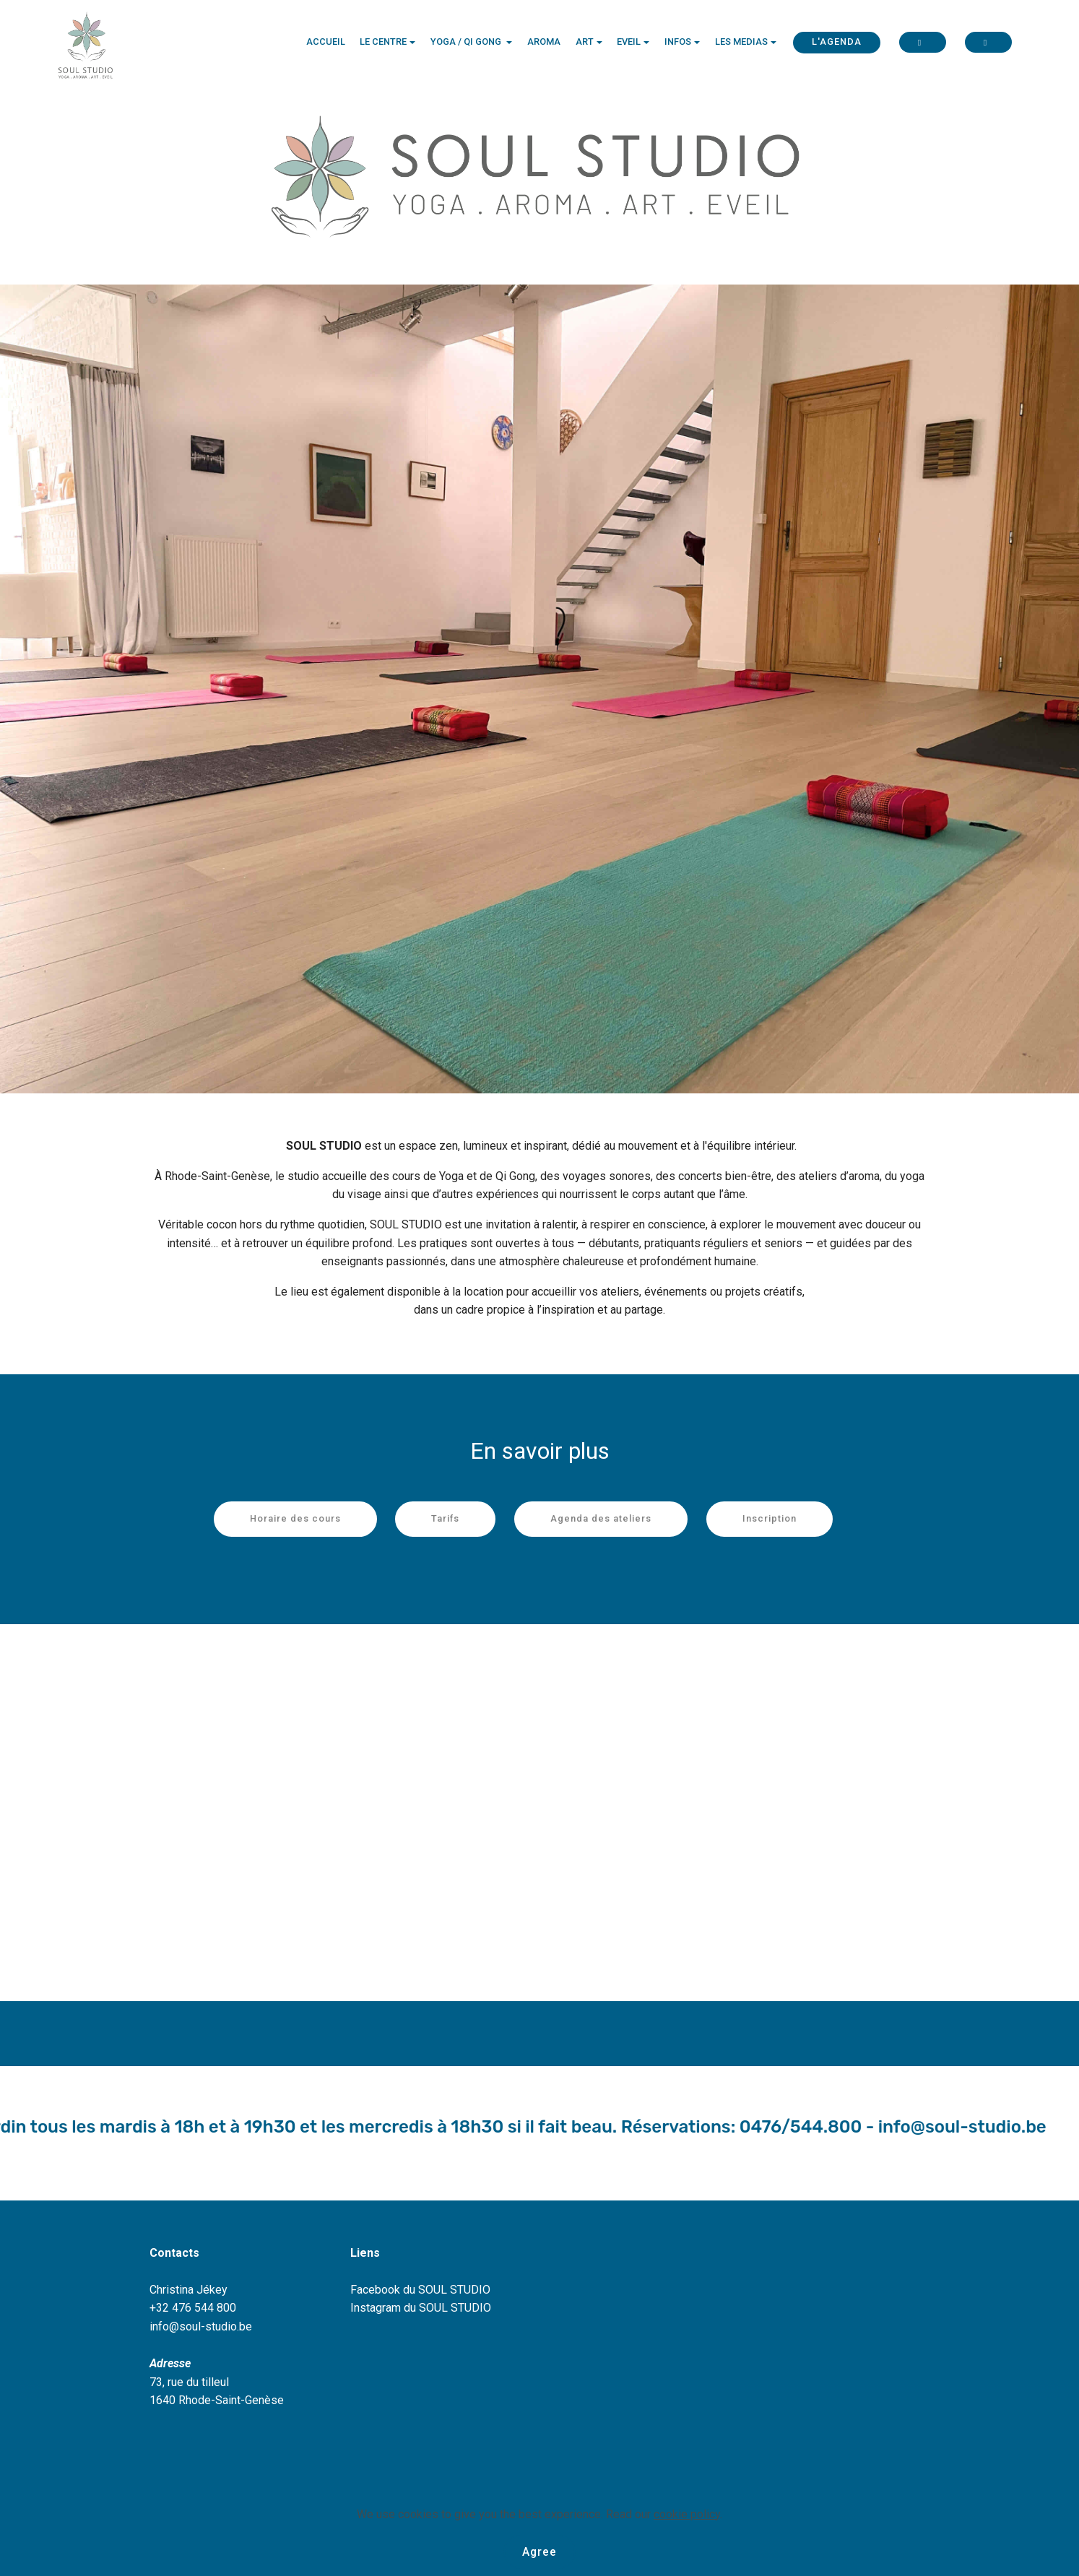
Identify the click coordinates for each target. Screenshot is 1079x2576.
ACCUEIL (325, 43)
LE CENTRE (383, 43)
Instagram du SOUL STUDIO (420, 2308)
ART (585, 43)
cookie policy (687, 2513)
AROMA (543, 43)
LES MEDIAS (741, 43)
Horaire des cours (295, 1518)
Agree (540, 2551)
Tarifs (445, 1518)
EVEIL (629, 43)
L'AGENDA (837, 43)
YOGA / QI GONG (466, 43)
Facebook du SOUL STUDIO (420, 2290)
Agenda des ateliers (600, 1518)
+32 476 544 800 (193, 2308)
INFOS (677, 43)
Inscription (769, 1518)
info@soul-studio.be (201, 2326)
